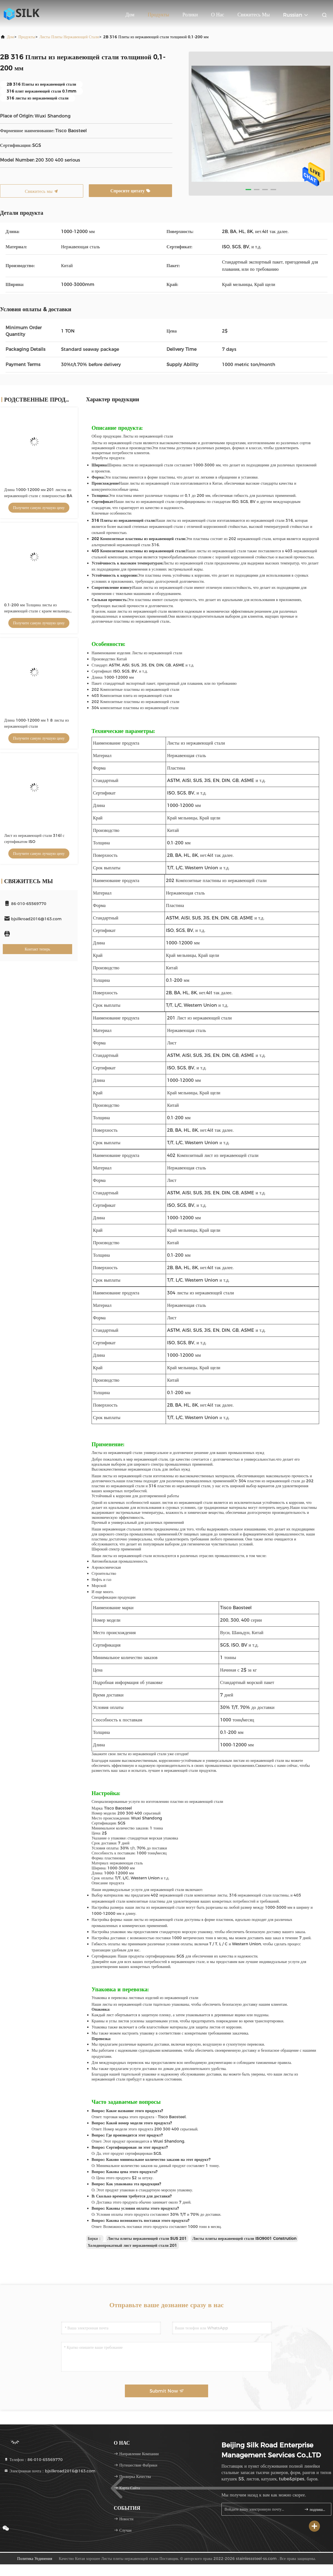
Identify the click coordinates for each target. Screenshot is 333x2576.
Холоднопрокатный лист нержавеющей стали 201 (132, 2245)
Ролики (190, 15)
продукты (26, 36)
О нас (217, 15)
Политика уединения (34, 2558)
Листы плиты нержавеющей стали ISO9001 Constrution (244, 2238)
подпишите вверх (315, 2509)
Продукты (158, 15)
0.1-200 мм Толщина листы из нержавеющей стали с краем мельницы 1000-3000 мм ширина (36, 611)
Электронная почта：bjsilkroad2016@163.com (49, 2470)
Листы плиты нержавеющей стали (69, 36)
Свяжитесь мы (254, 15)
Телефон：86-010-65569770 (33, 2459)
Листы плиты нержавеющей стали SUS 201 (147, 2238)
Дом (129, 15)
